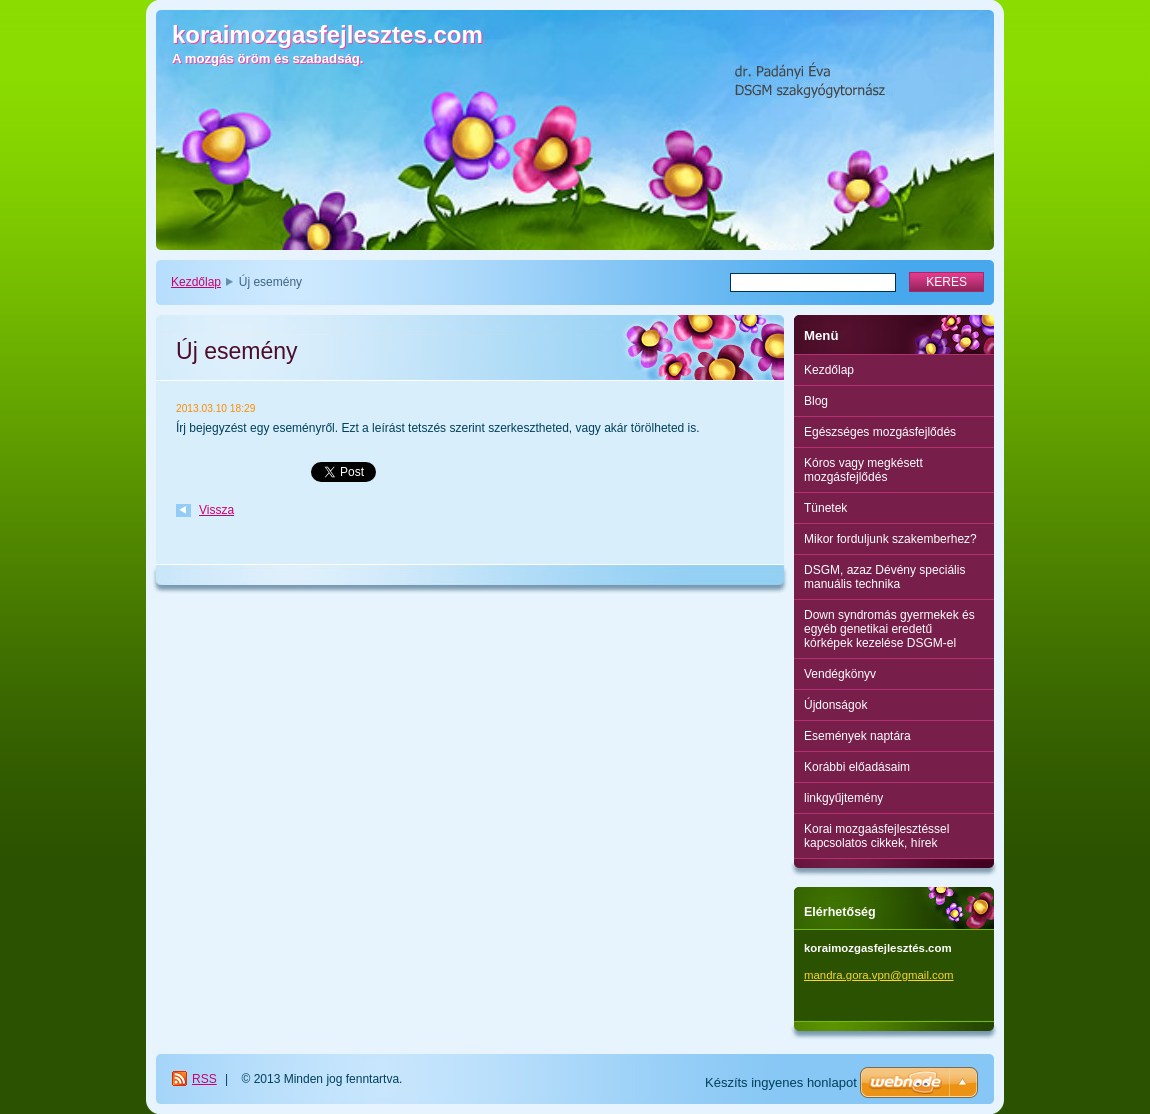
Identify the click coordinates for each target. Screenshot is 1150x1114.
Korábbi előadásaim (857, 767)
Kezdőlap (196, 282)
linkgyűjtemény (843, 798)
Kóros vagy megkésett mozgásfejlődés (863, 470)
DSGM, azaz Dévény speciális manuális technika (884, 577)
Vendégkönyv (840, 674)
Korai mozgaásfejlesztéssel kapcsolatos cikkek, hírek (876, 836)
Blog (816, 401)
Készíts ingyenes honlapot (781, 1082)
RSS (204, 1079)
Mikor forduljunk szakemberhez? (890, 539)
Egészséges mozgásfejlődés (880, 432)
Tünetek (825, 508)
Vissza (216, 510)
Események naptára (857, 736)
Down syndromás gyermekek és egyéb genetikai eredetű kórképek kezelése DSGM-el (889, 629)
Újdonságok (835, 705)
